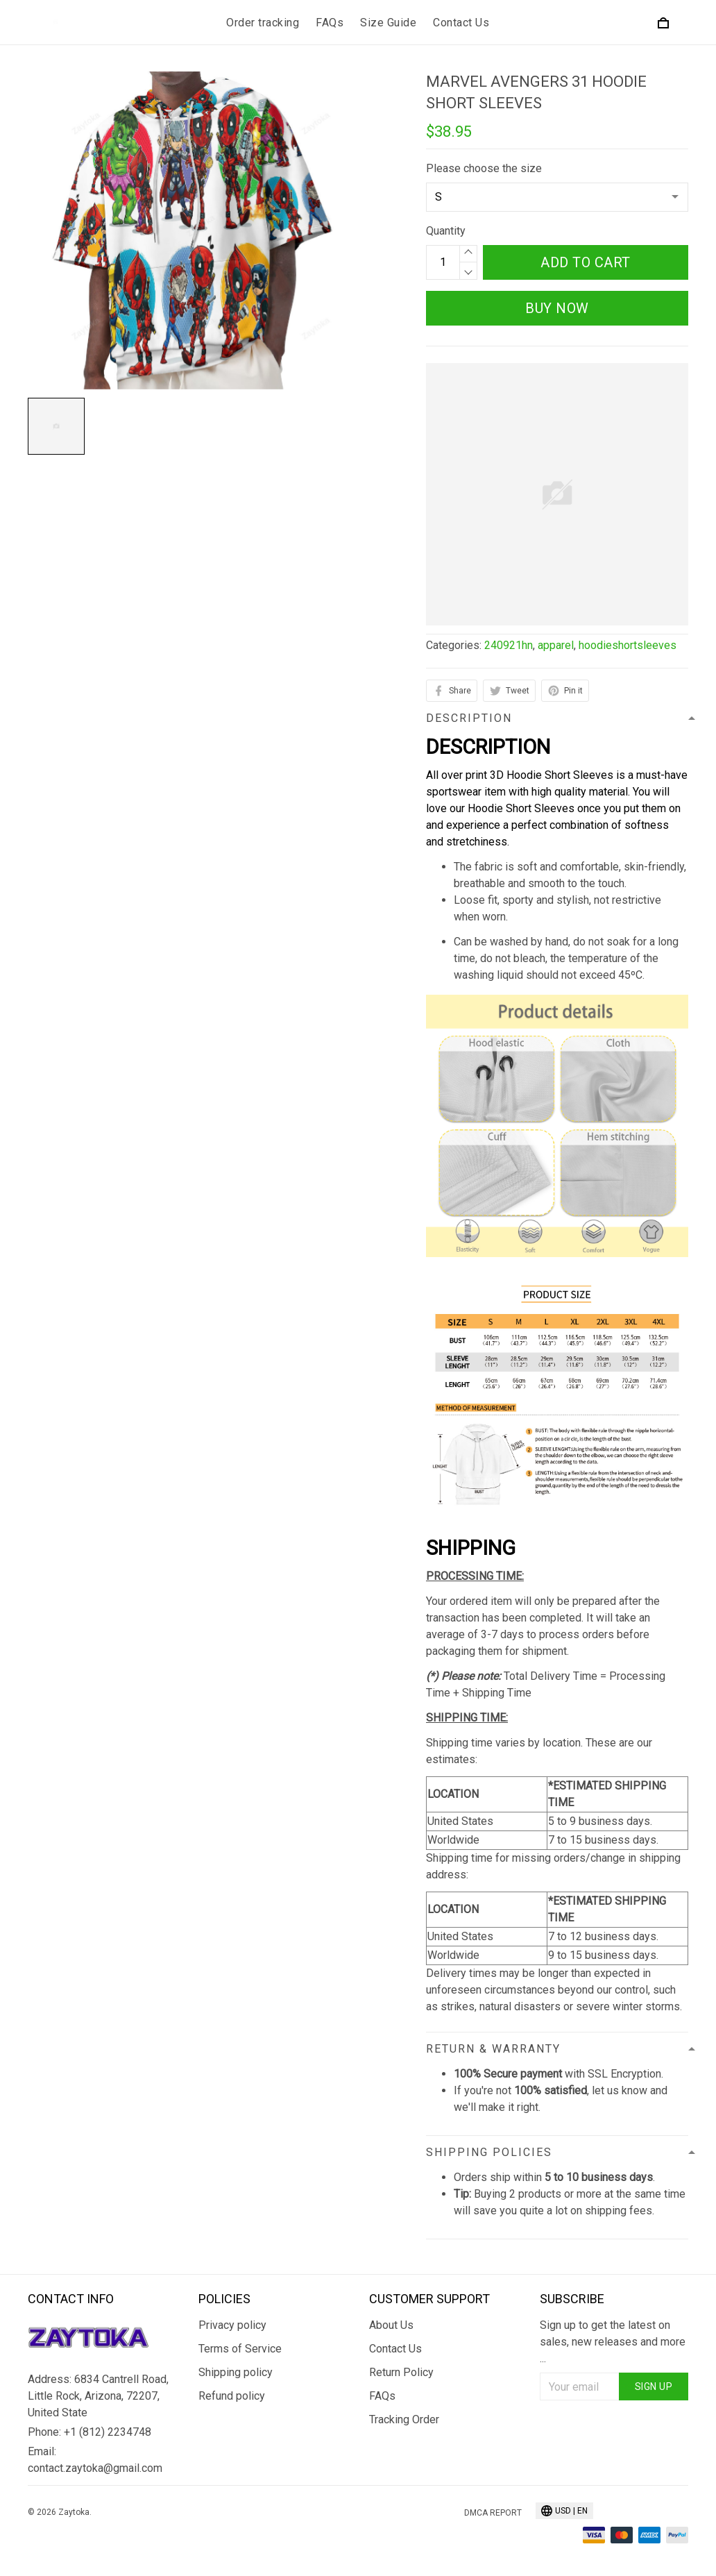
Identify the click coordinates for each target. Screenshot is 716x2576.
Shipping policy (235, 2372)
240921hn (508, 645)
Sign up (654, 2386)
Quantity (446, 230)
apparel (556, 645)
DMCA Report (493, 2513)
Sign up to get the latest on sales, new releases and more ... (612, 2341)
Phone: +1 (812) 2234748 (89, 2432)
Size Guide (388, 22)
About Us (391, 2325)
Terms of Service (240, 2348)
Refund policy (231, 2395)
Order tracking (262, 22)
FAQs (329, 22)
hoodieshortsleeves (627, 645)
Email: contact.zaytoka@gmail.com (95, 2460)
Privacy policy (232, 2325)
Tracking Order (404, 2419)
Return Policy (401, 2372)
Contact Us (461, 22)
